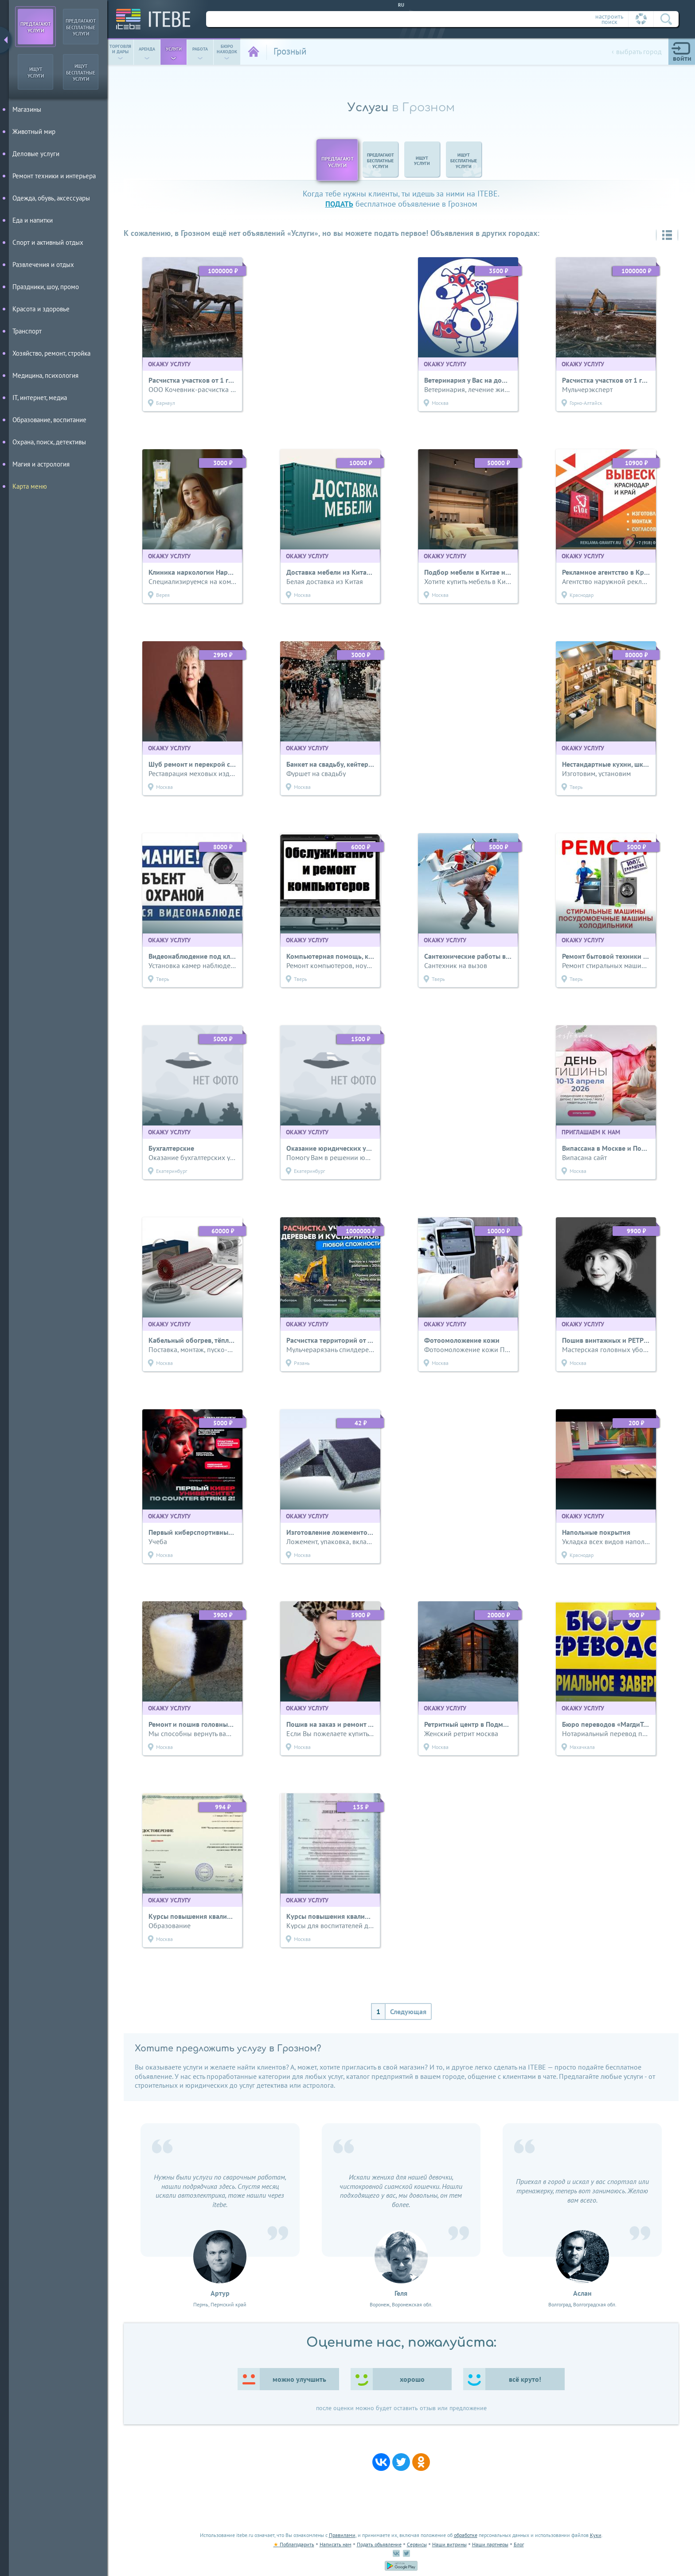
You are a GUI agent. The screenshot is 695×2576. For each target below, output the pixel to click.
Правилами (342, 2535)
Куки (595, 2535)
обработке (465, 2535)
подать (339, 204)
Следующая (408, 2011)
